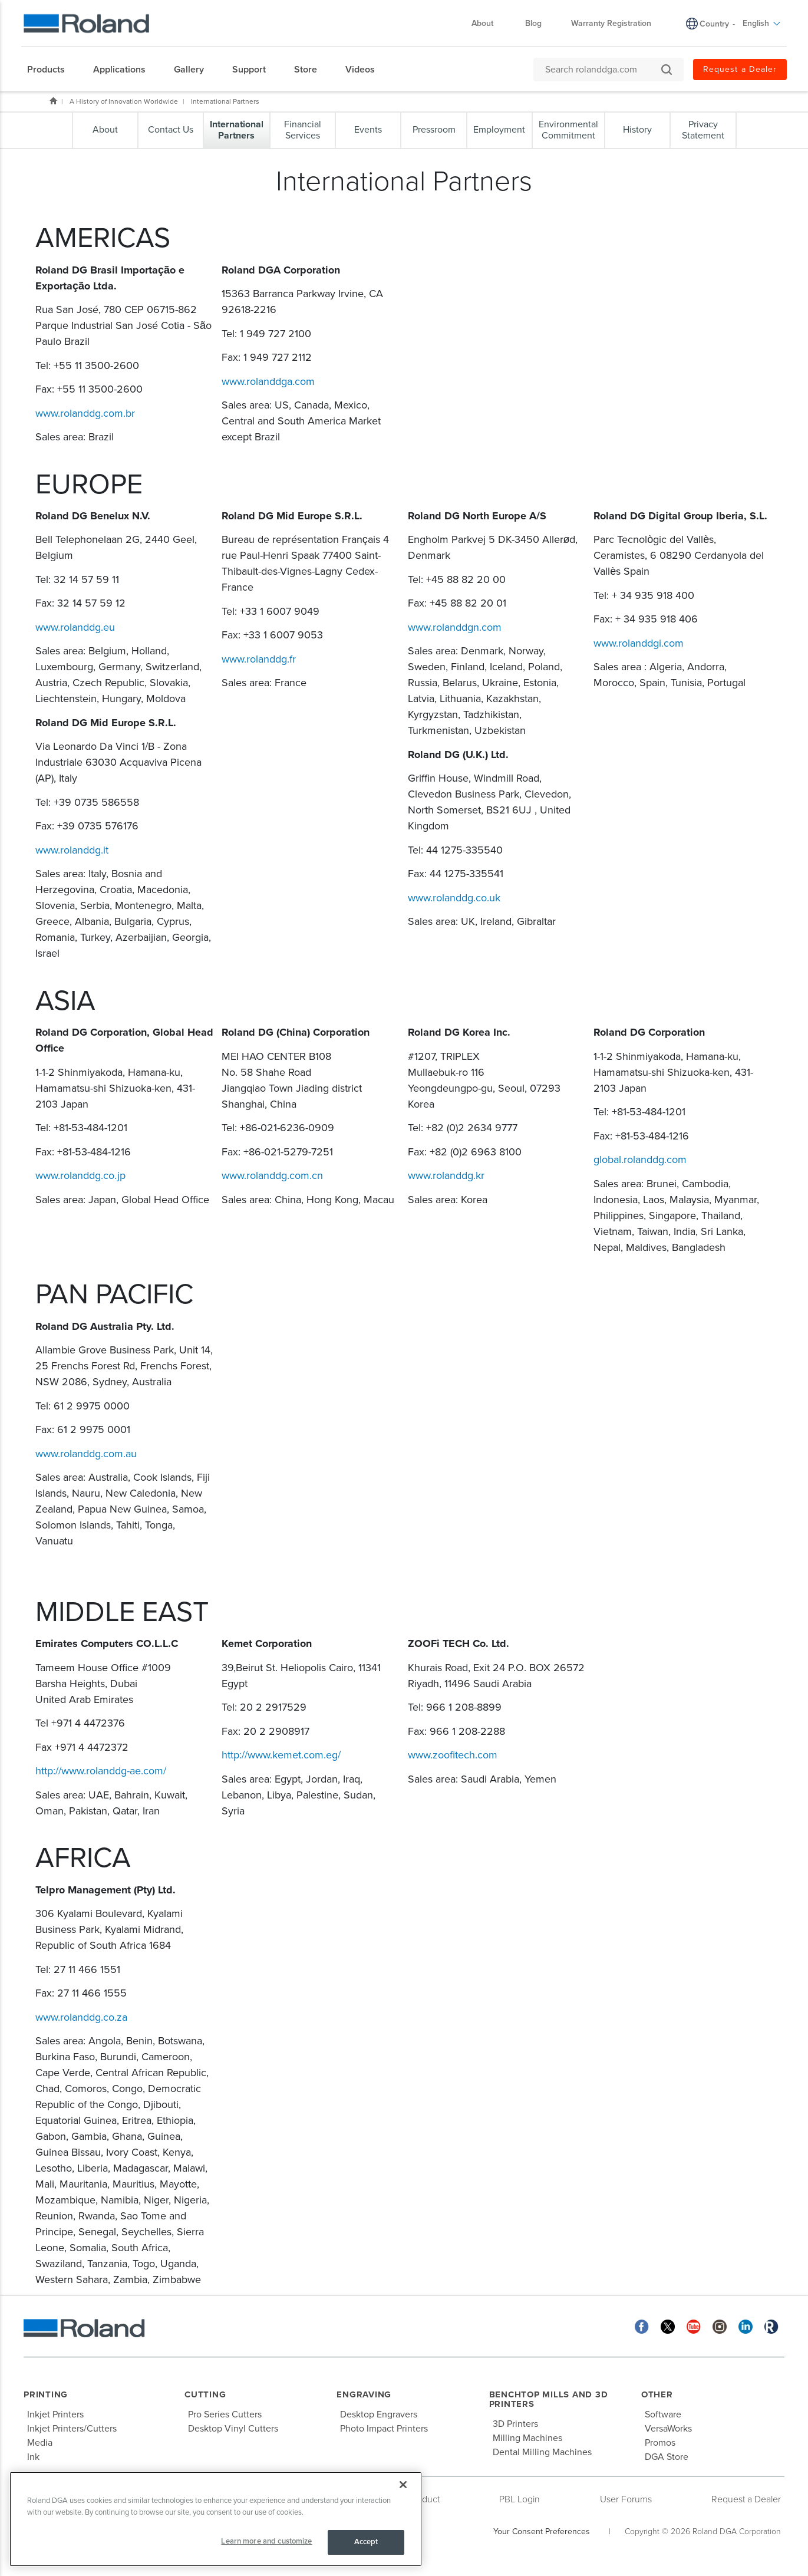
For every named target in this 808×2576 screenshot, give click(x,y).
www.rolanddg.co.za (81, 2017)
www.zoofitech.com (452, 1754)
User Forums (626, 2499)
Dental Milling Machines (542, 2452)
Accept (366, 2542)
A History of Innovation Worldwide (124, 101)
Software (663, 2414)
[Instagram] (720, 2326)
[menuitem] (52, 69)
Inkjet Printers (55, 2414)
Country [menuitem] (714, 24)
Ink (33, 2457)
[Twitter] (668, 2326)
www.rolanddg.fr (259, 659)
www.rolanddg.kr (446, 1175)
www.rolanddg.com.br (85, 413)
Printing (46, 2394)
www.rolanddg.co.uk (454, 897)
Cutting (205, 2394)
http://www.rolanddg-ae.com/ (100, 1770)
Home (53, 100)
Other (657, 2394)
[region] (215, 2519)
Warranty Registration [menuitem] (611, 23)
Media (39, 2443)
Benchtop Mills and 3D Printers (548, 2399)
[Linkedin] (745, 2326)
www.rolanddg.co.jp (80, 1175)
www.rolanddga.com (268, 381)
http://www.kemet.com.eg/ (281, 1754)
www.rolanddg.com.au (86, 1453)
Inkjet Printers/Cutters (72, 2429)
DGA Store (666, 2457)
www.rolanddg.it (71, 850)
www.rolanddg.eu (75, 627)
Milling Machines (527, 2438)
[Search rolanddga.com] (602, 69)
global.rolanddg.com (640, 1159)
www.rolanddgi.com (638, 643)
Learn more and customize (266, 2541)
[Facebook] (642, 2326)
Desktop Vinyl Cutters (233, 2429)
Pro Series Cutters (225, 2414)
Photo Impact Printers (384, 2429)
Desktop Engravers (378, 2414)
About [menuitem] (488, 23)
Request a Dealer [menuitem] (740, 69)
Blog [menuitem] (533, 23)
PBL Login (519, 2499)
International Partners (225, 101)
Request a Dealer (746, 2499)
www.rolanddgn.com (455, 627)
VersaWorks (668, 2429)
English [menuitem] (762, 23)
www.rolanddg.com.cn (272, 1175)
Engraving (364, 2394)
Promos (660, 2443)
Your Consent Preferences (541, 2531)
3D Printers (515, 2424)
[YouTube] (694, 2326)
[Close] (403, 2485)
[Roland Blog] (771, 2326)
